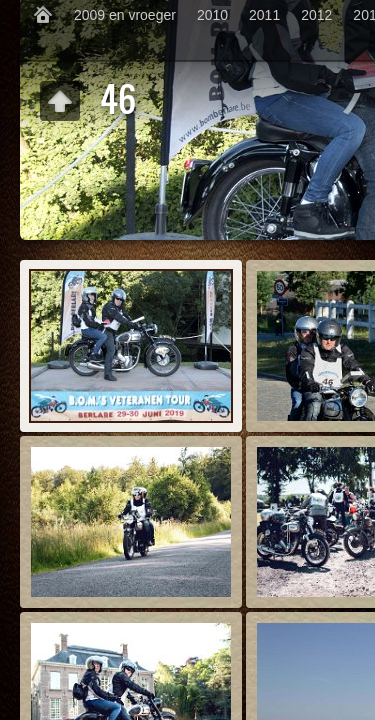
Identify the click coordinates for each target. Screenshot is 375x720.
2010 (212, 15)
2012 (316, 15)
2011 (264, 15)
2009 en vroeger (125, 15)
